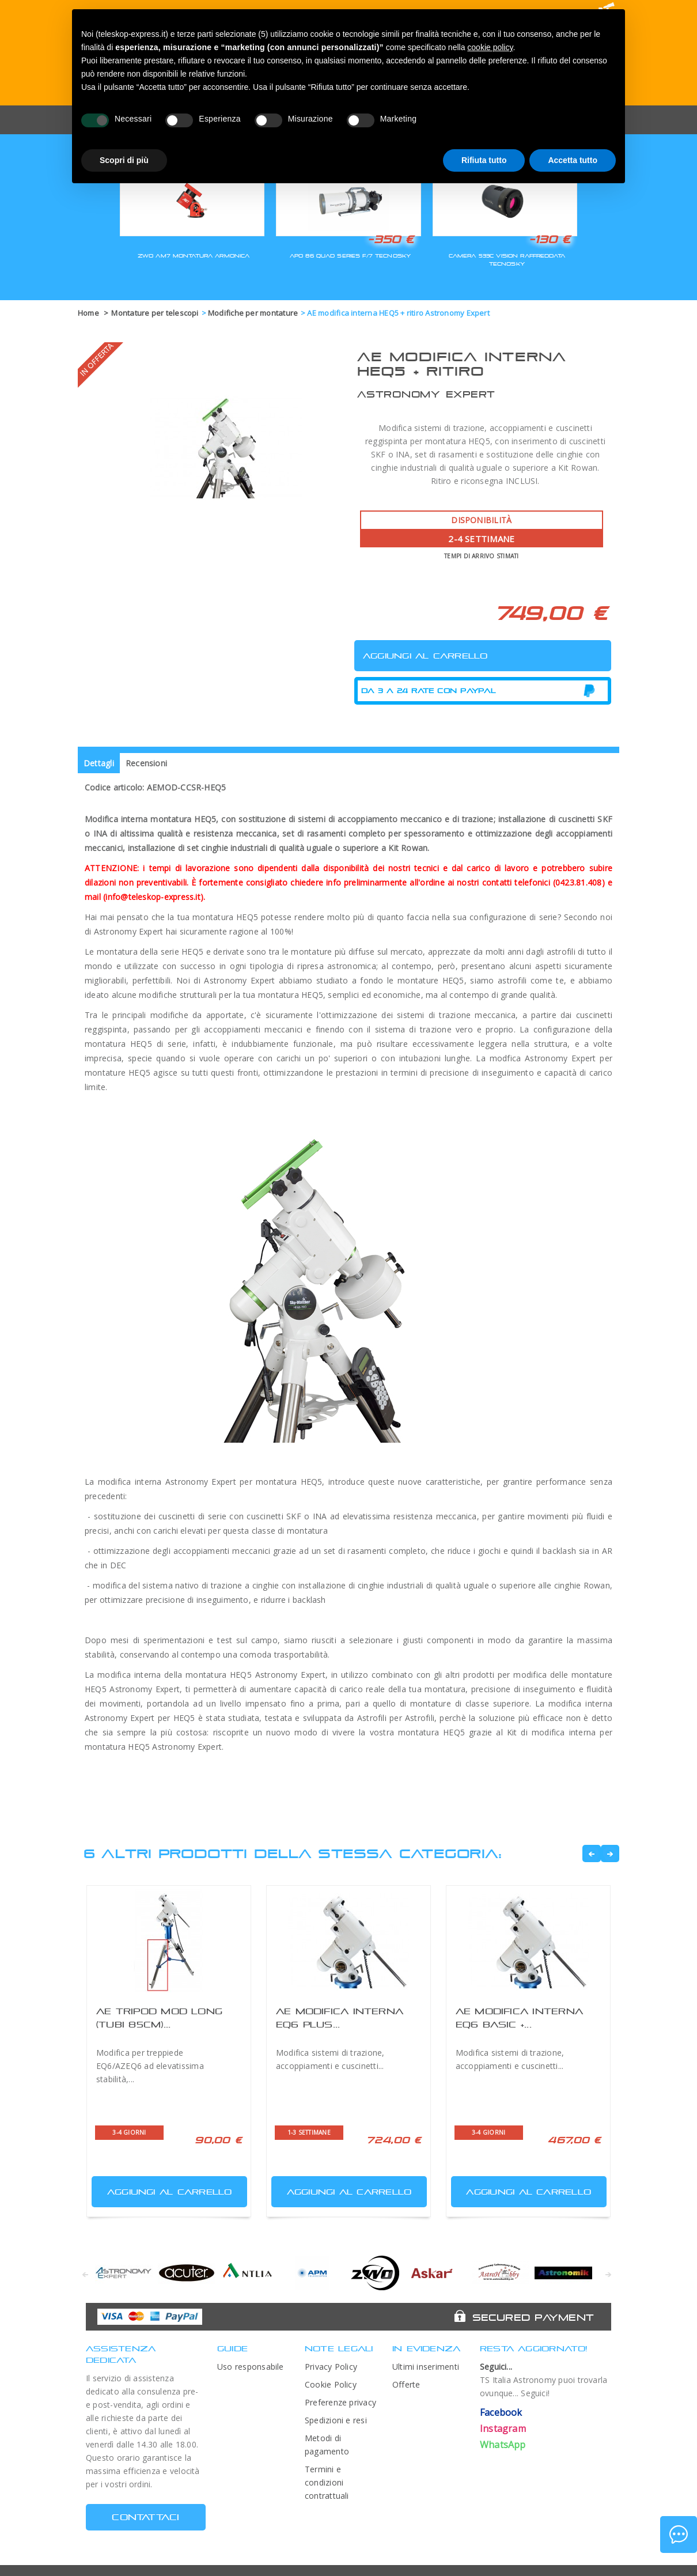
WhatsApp (503, 2444)
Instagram (503, 2428)
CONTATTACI (145, 2517)
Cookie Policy (331, 2384)
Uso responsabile (250, 2366)
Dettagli (99, 763)
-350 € (391, 239)
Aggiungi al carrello (163, 2189)
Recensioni (146, 763)
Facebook (501, 2412)
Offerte (406, 2384)
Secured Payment (533, 2317)
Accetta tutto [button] (572, 160)
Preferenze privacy (340, 2402)
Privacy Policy (331, 2366)
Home (88, 313)
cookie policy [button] (490, 47)
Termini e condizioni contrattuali (327, 2482)
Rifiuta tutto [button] (484, 160)
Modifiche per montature (253, 313)
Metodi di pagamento (327, 2445)
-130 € (549, 239)
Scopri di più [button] (124, 160)
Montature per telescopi (154, 313)
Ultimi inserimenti (425, 2366)
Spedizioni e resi (336, 2420)
